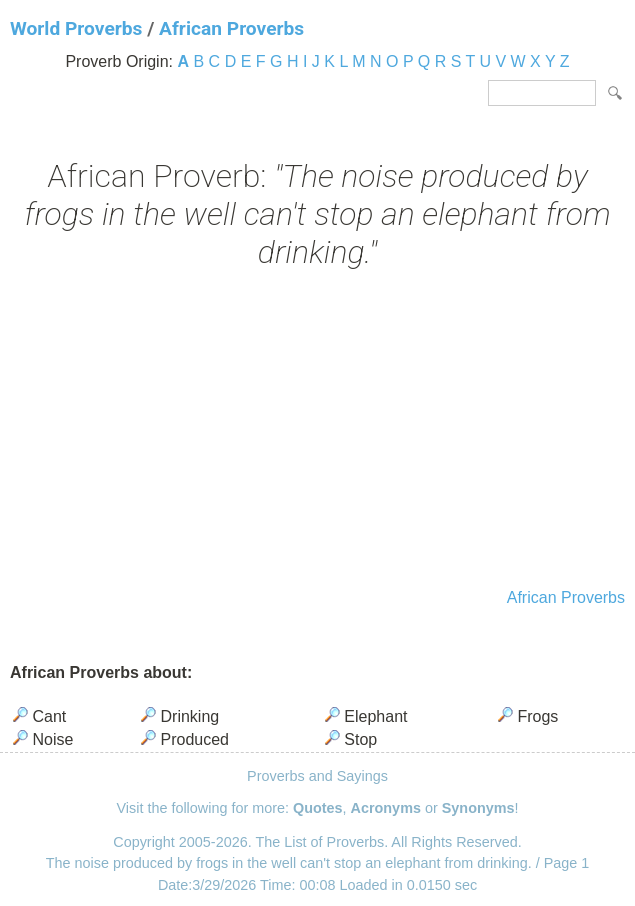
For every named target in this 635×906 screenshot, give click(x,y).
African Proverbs (231, 28)
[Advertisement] (317, 431)
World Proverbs (76, 28)
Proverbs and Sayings (317, 776)
